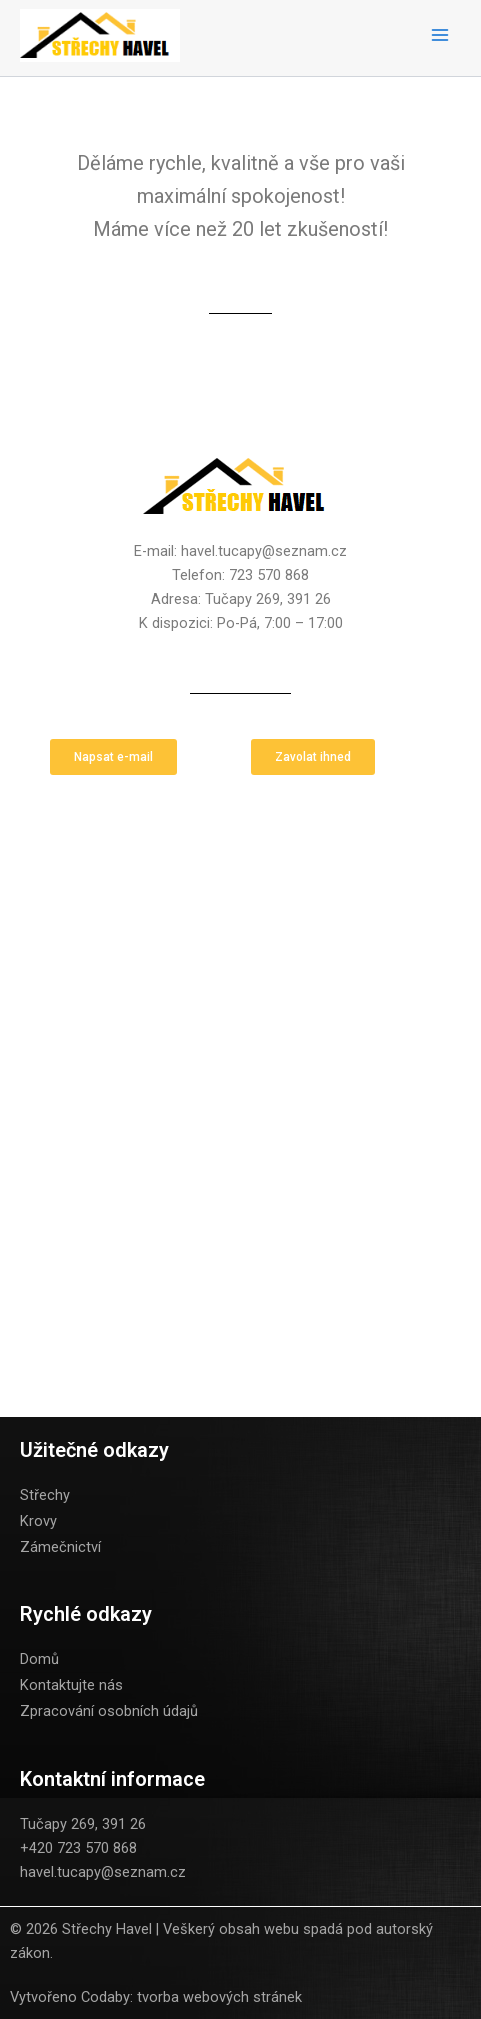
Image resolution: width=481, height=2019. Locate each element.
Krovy (38, 1521)
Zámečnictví (60, 1547)
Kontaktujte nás (71, 1685)
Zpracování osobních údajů (109, 1711)
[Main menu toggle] (440, 35)
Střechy (45, 1495)
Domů (39, 1659)
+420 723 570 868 (78, 1848)
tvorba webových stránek (219, 1997)
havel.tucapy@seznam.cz (103, 1872)
